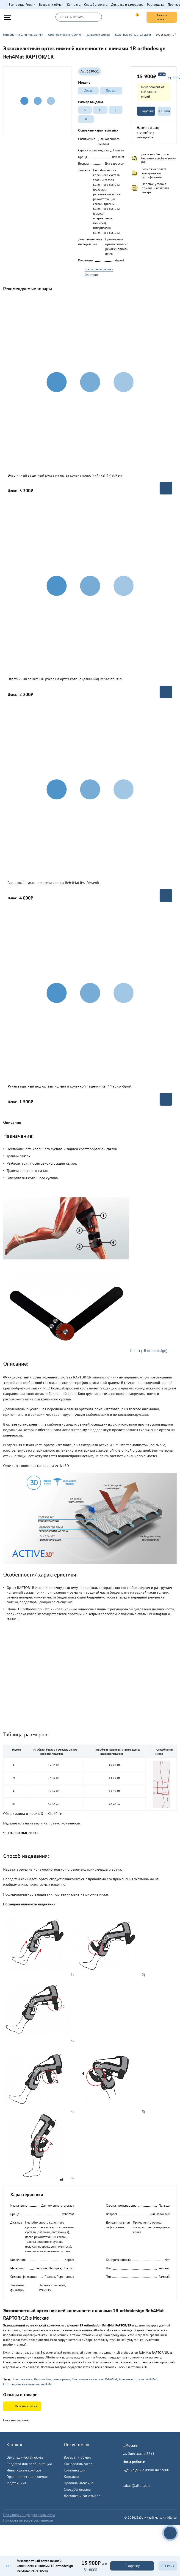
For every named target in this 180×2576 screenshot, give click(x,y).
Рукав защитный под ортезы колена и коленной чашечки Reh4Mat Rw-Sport (69, 1086)
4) (39, 2111)
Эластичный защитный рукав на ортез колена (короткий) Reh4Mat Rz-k (65, 475)
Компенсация (75, 2470)
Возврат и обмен (51, 5)
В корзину (146, 111)
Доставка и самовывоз (127, 5)
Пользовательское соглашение (28, 2520)
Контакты (73, 5)
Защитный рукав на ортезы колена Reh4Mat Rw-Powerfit (53, 883)
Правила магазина (79, 2483)
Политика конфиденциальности (29, 2514)
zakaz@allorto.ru (136, 2485)
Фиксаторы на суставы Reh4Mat (94, 2379)
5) (110, 2111)
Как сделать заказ (78, 2463)
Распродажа (155, 5)
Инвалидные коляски (23, 2470)
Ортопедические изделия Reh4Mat (28, 2384)
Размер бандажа (90, 102)
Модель (84, 82)
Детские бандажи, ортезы (52, 2379)
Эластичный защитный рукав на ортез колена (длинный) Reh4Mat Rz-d (65, 679)
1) (39, 1974)
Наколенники (23, 2379)
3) (38, 2041)
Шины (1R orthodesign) (85, 1350)
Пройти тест (132, 2478)
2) (110, 1974)
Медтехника (16, 2483)
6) (38, 2178)
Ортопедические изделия (27, 2476)
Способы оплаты (96, 5)
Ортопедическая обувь (24, 2457)
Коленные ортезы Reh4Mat (138, 2379)
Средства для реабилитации (29, 2463)
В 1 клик (164, 111)
